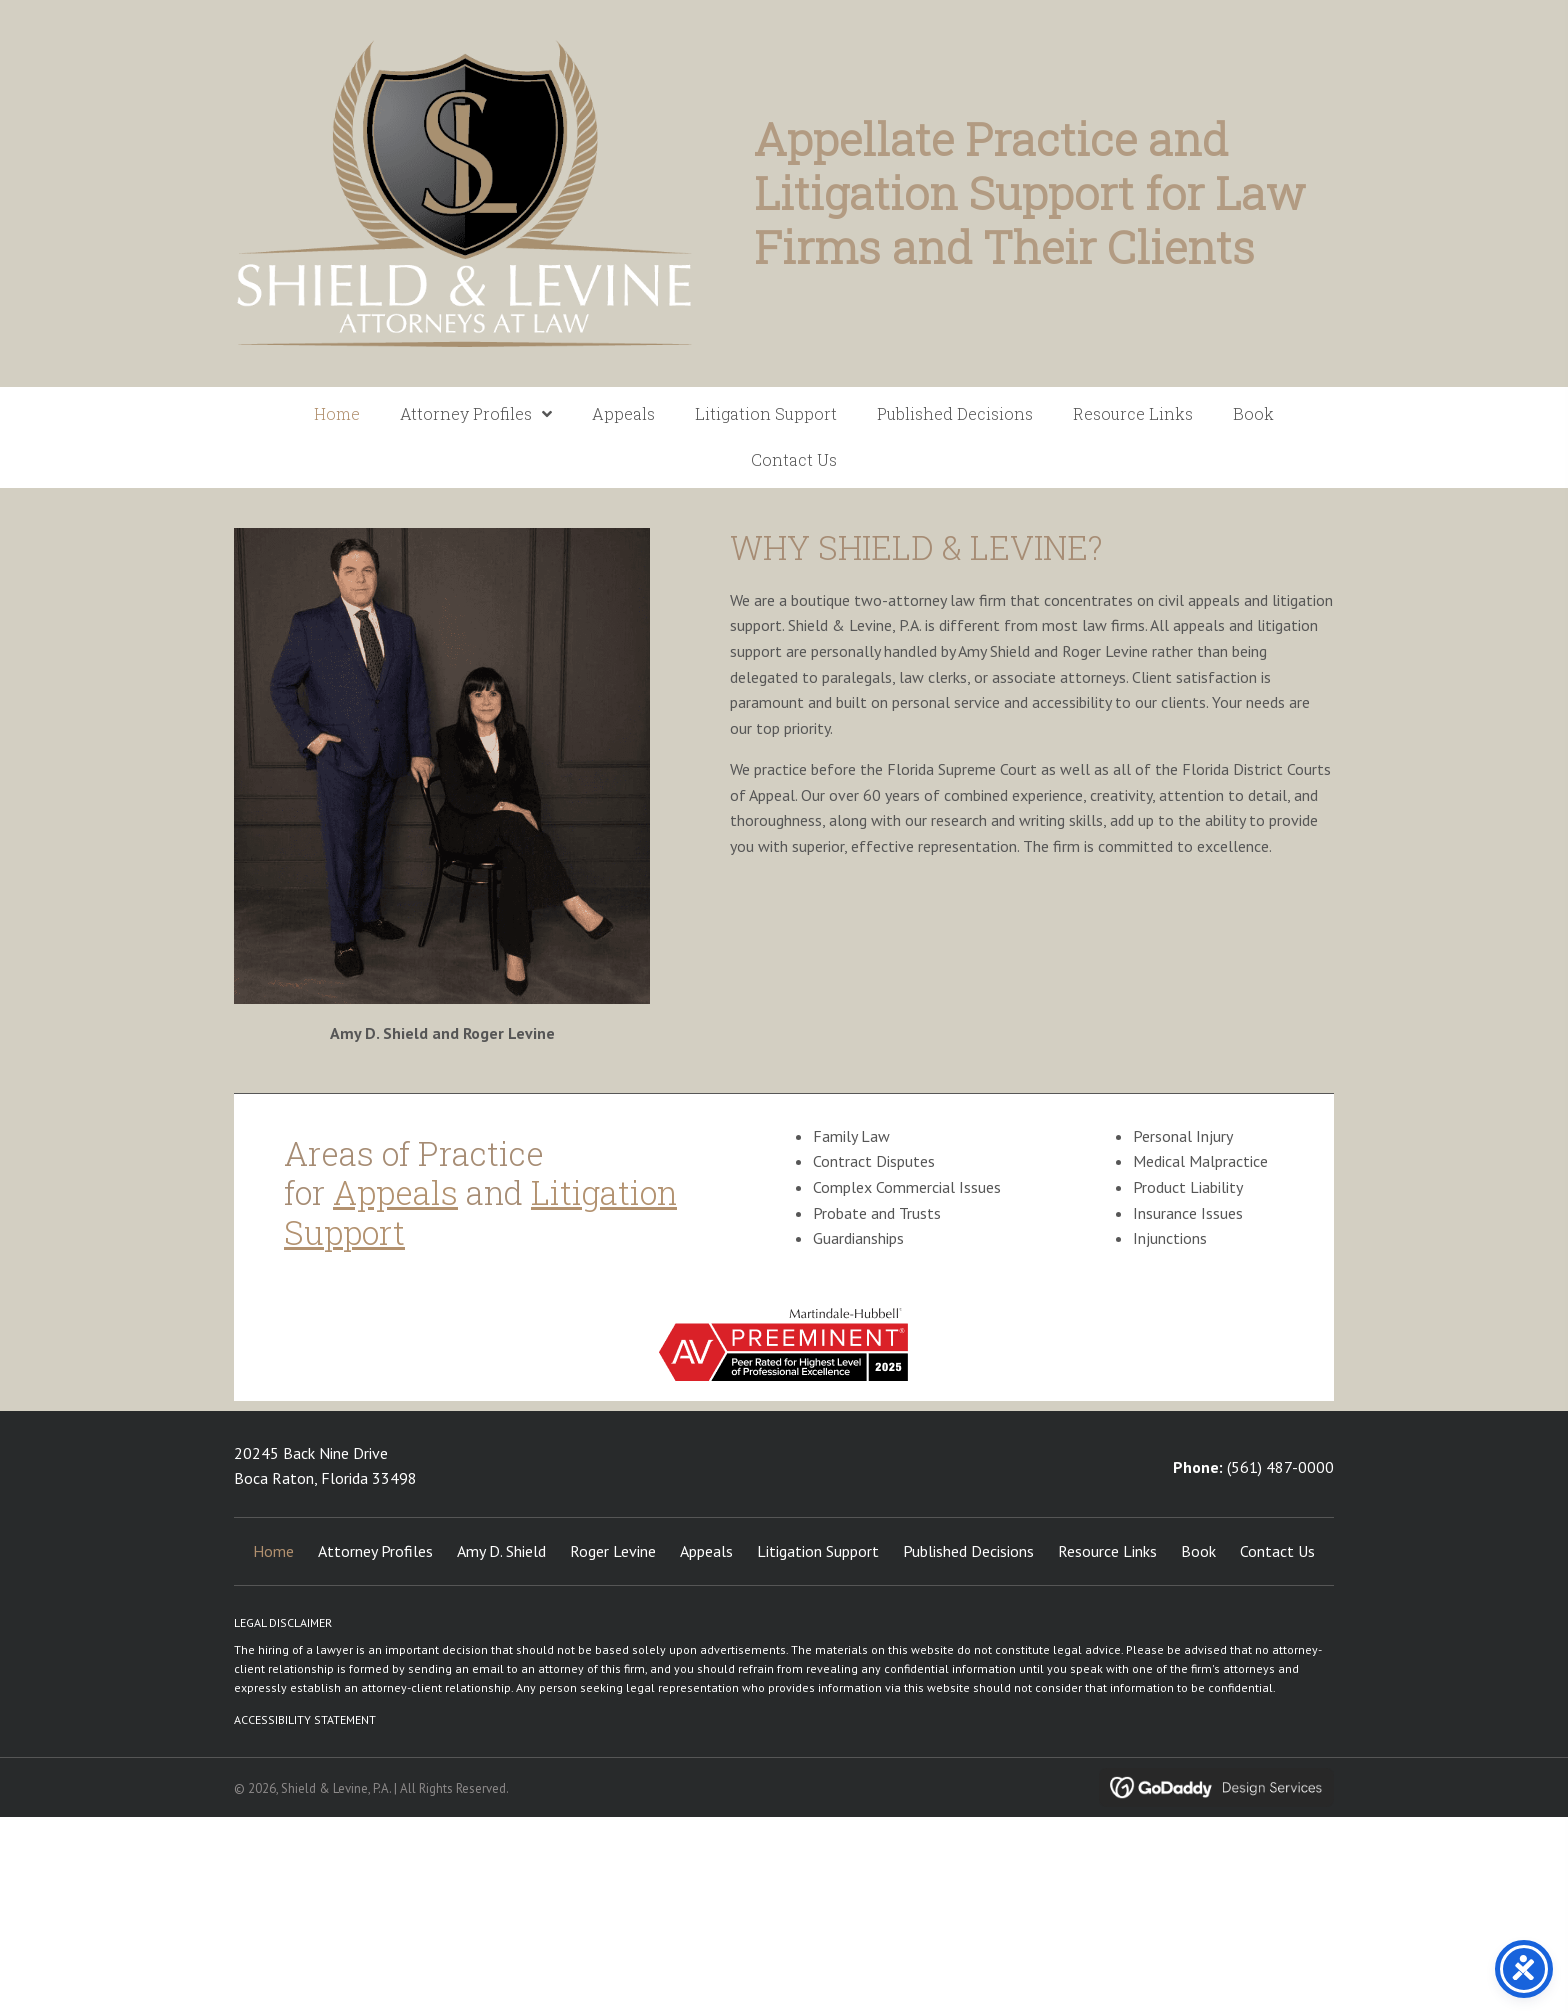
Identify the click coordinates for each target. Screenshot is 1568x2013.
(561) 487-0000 (1280, 1467)
